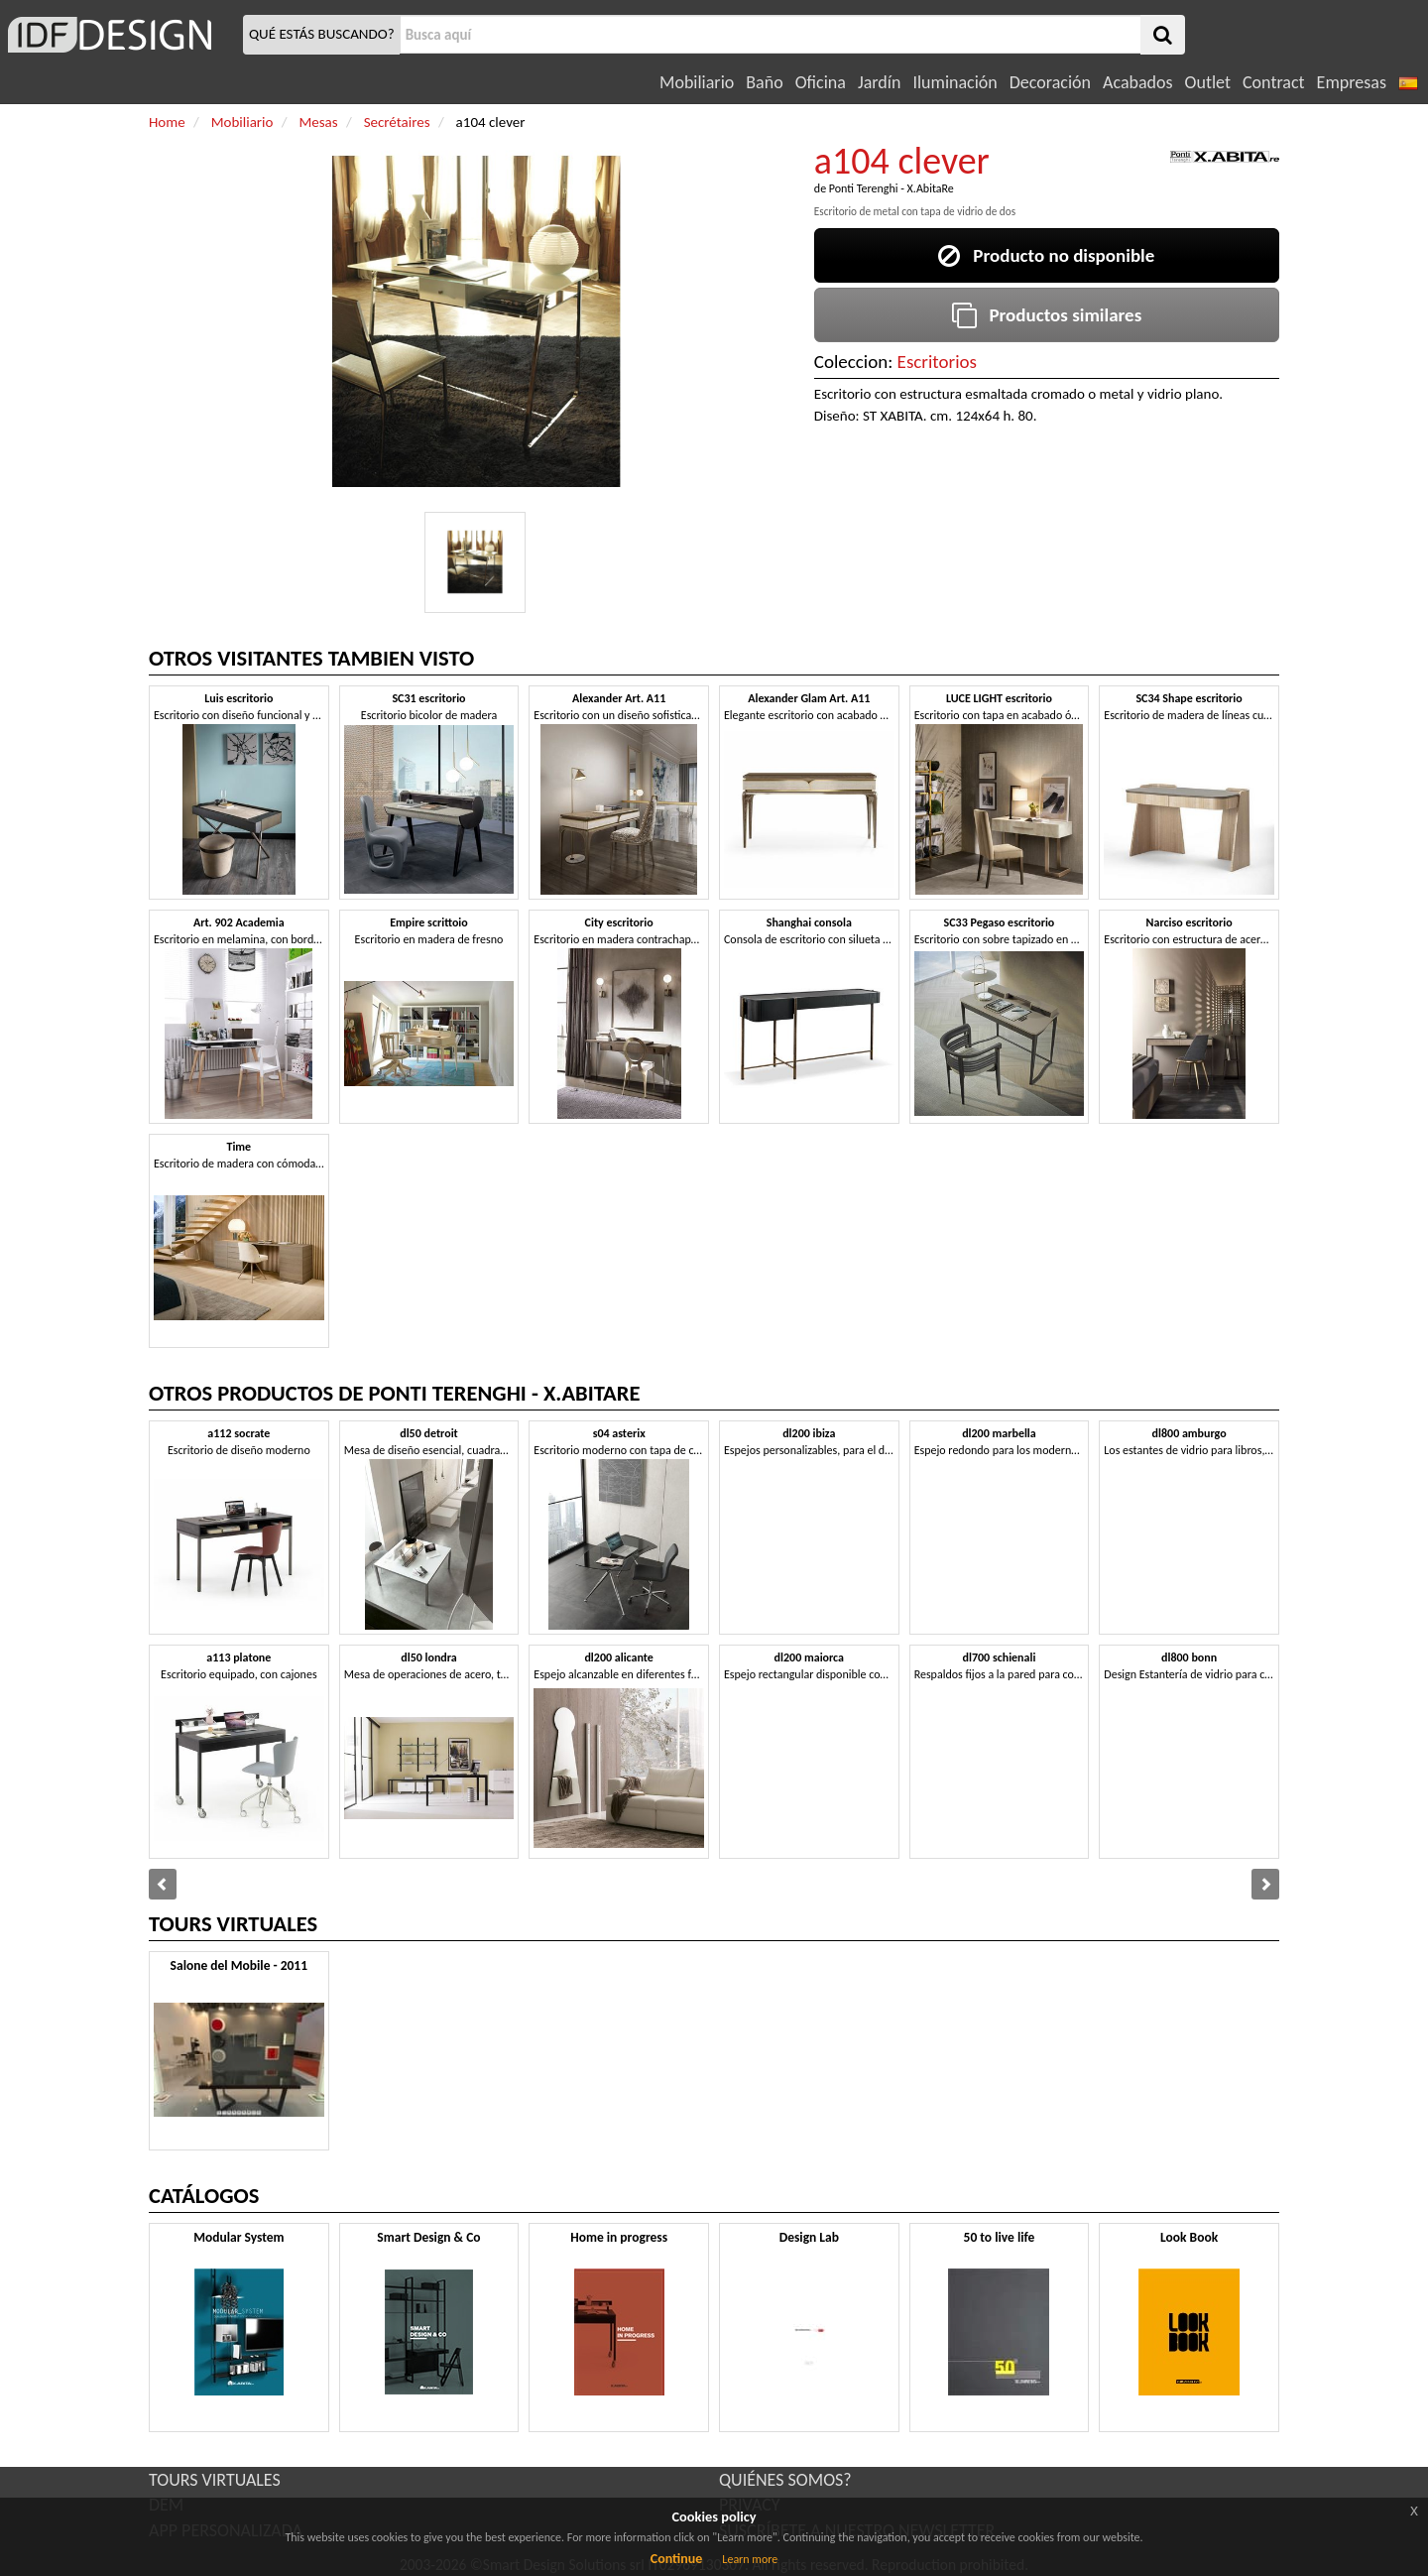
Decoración (1050, 82)
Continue (677, 2558)
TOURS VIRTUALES (215, 2480)
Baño (764, 82)
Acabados (1138, 82)
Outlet (1208, 82)
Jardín (879, 82)
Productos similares (1047, 315)
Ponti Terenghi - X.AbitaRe (891, 188)
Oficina (820, 82)
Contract (1274, 82)
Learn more (749, 2559)
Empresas (1351, 82)
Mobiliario (696, 82)
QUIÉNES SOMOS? (785, 2480)
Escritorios (937, 361)
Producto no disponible (1046, 255)
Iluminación (954, 82)
